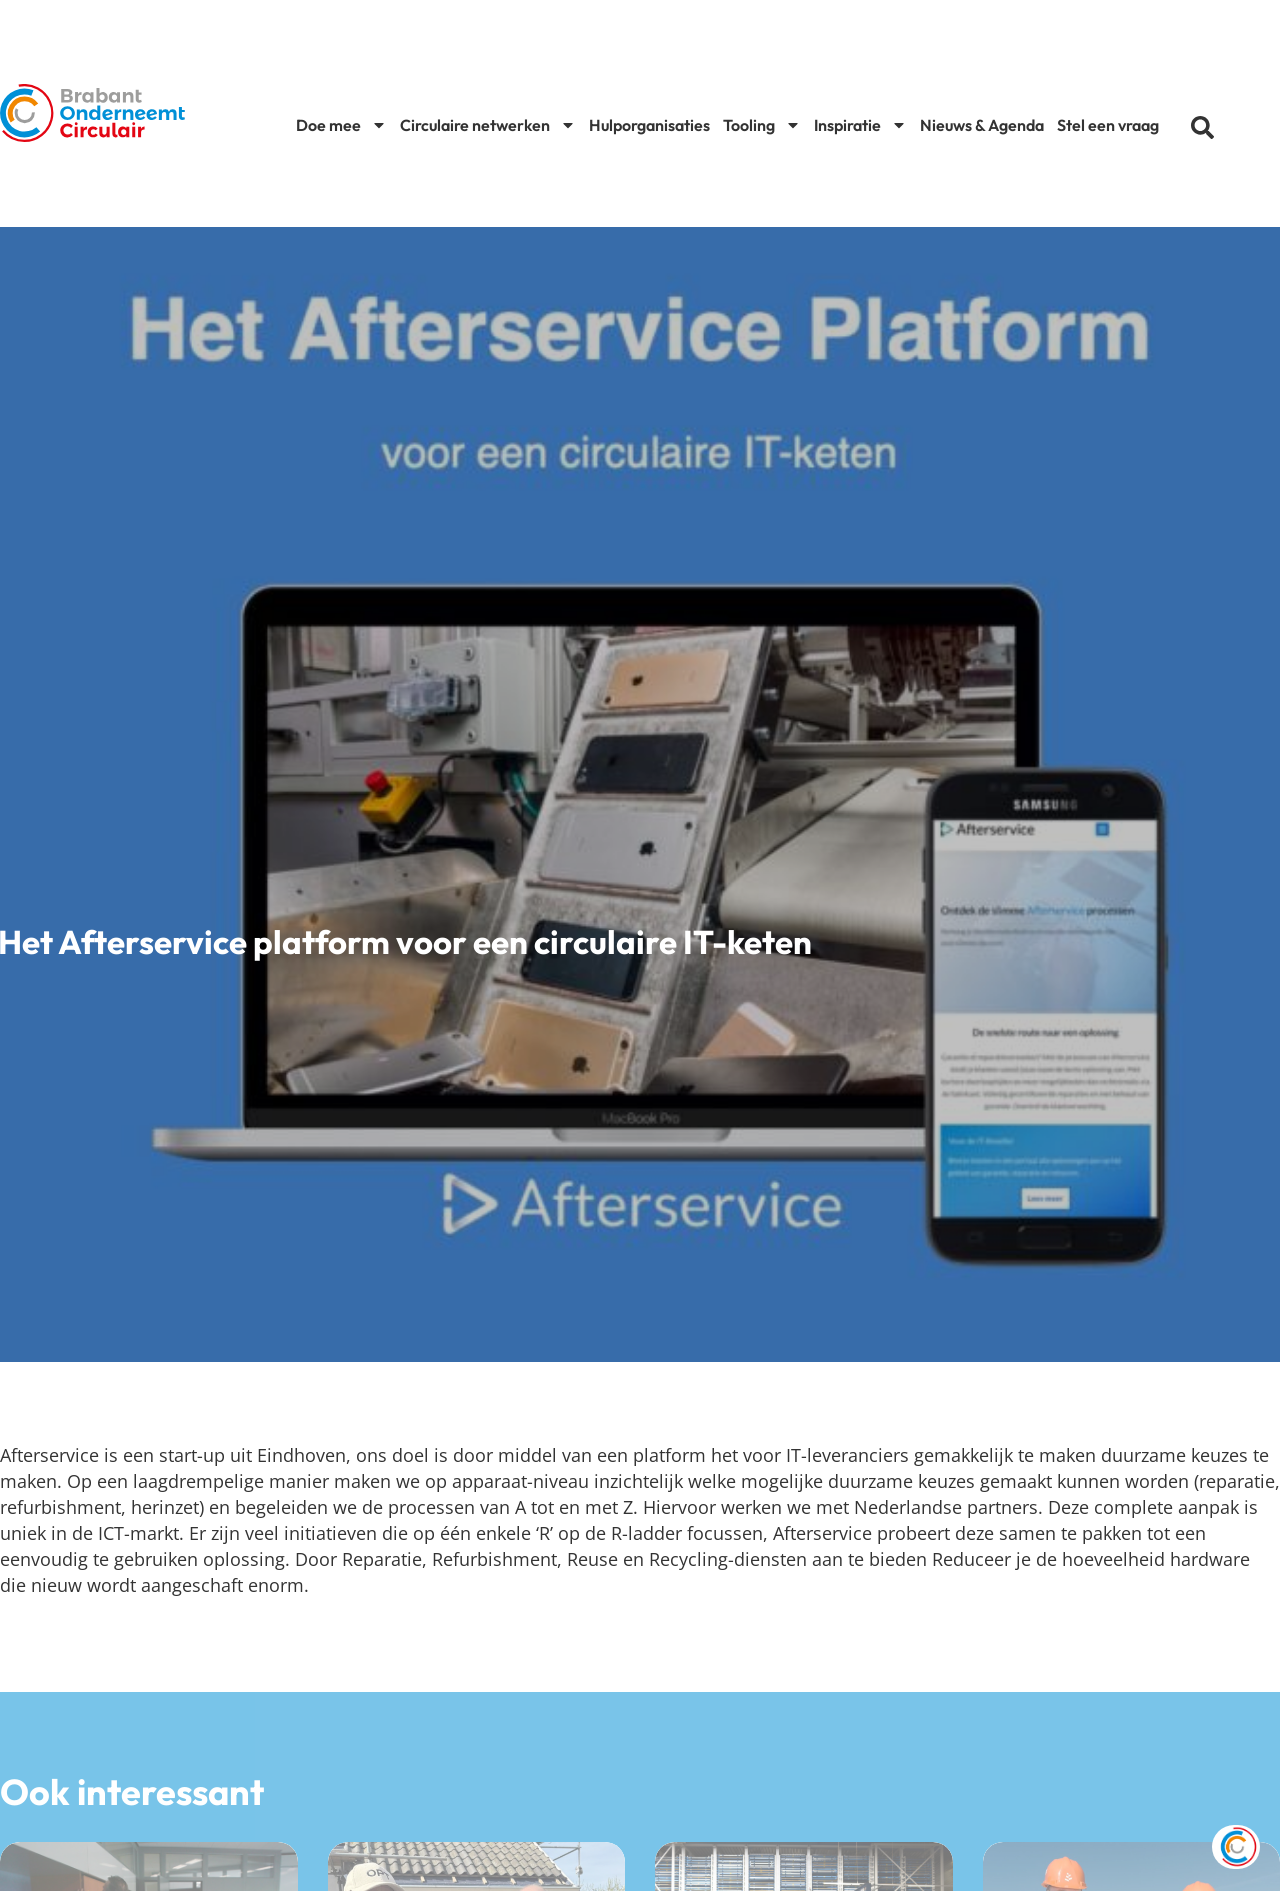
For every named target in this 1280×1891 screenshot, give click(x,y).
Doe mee (341, 125)
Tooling (762, 125)
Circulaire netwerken (488, 125)
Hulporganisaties (649, 125)
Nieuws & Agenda (982, 125)
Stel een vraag (1108, 125)
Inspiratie (860, 125)
